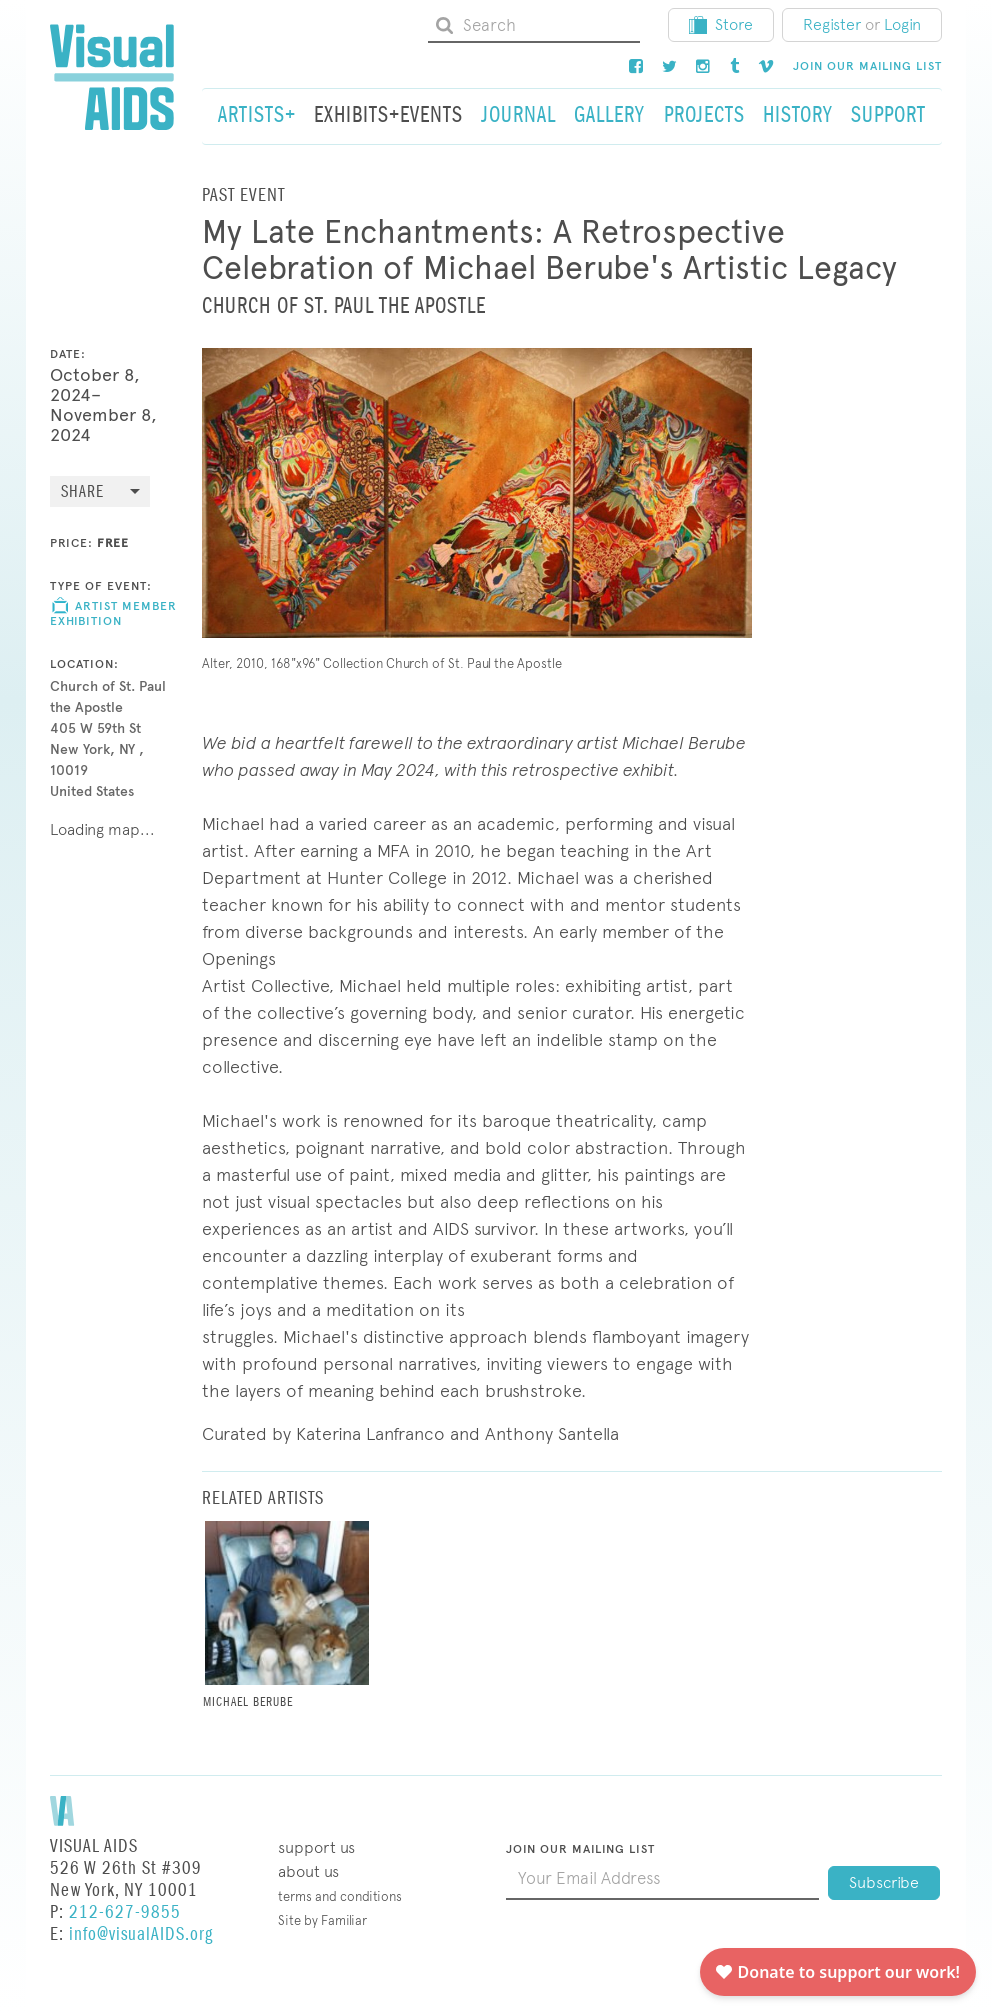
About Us (308, 1871)
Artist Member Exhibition (113, 613)
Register (832, 24)
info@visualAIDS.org (141, 1934)
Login (902, 24)
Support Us (316, 1847)
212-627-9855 (125, 1912)
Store (721, 24)
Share (82, 492)
